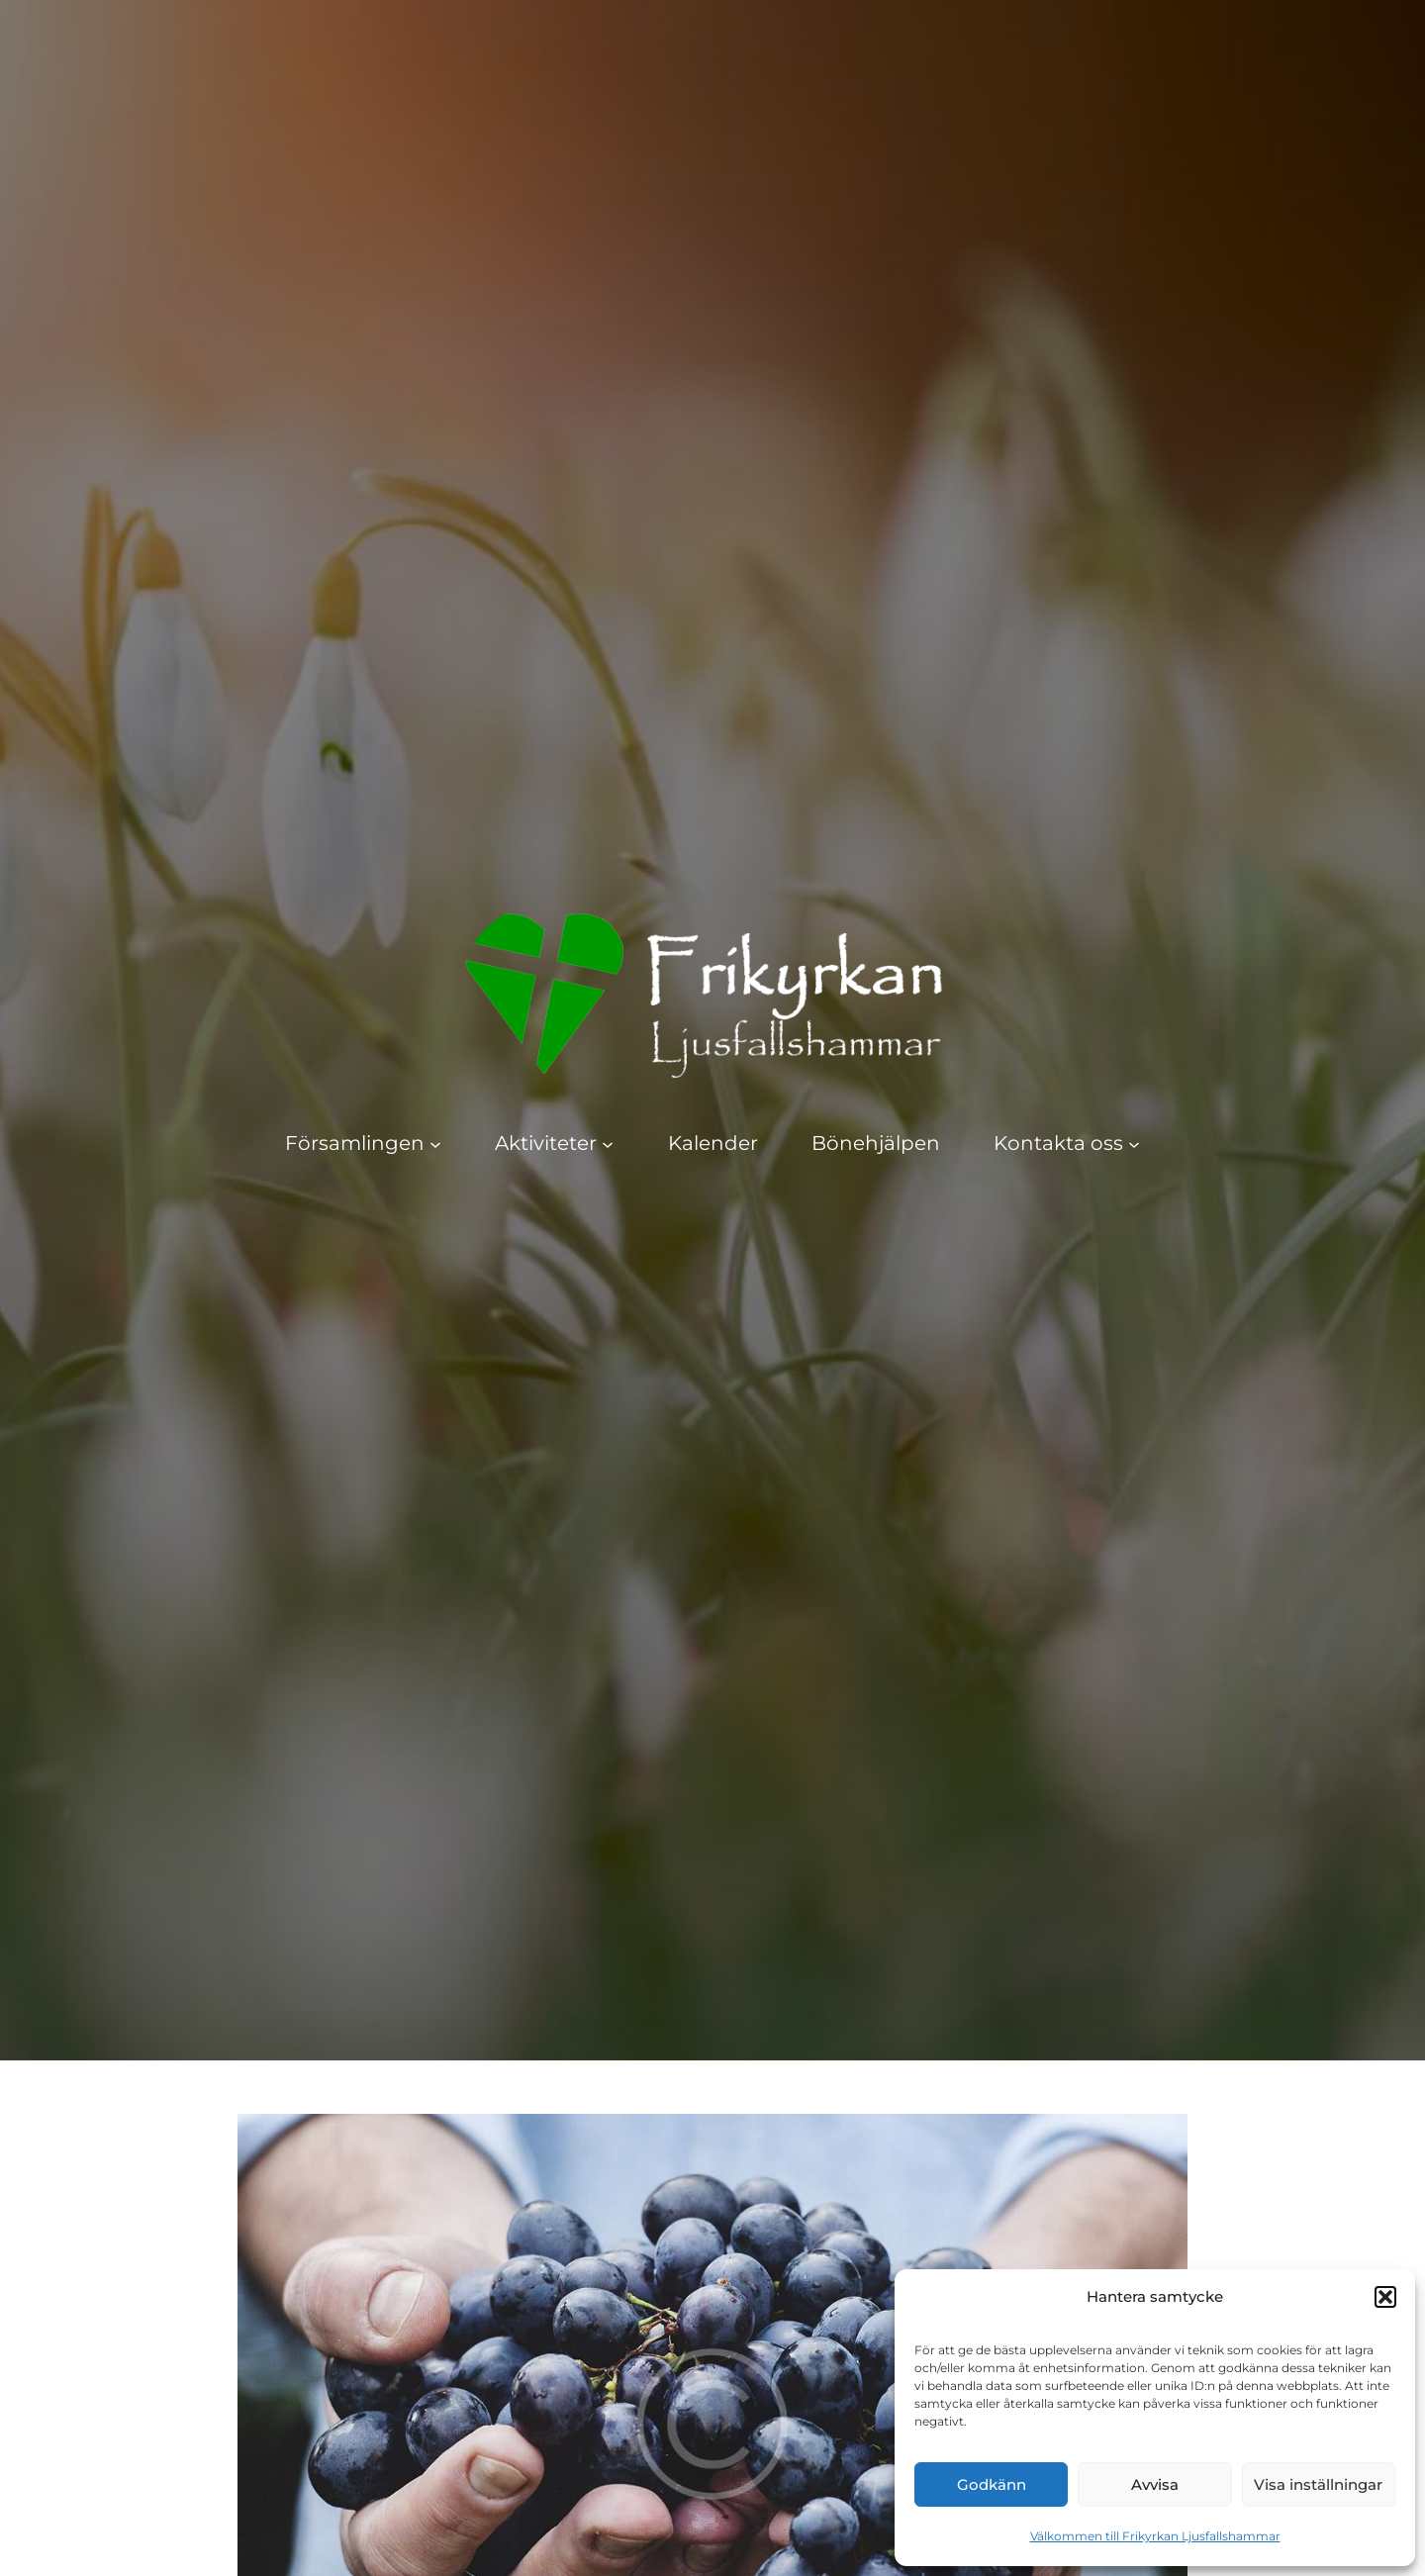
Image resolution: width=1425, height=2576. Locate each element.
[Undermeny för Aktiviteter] (608, 1143)
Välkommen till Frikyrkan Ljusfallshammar (1155, 2535)
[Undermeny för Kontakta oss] (1134, 1143)
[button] (1385, 2297)
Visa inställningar (1318, 2484)
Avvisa (1155, 2484)
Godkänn (991, 2484)
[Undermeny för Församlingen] (435, 1143)
